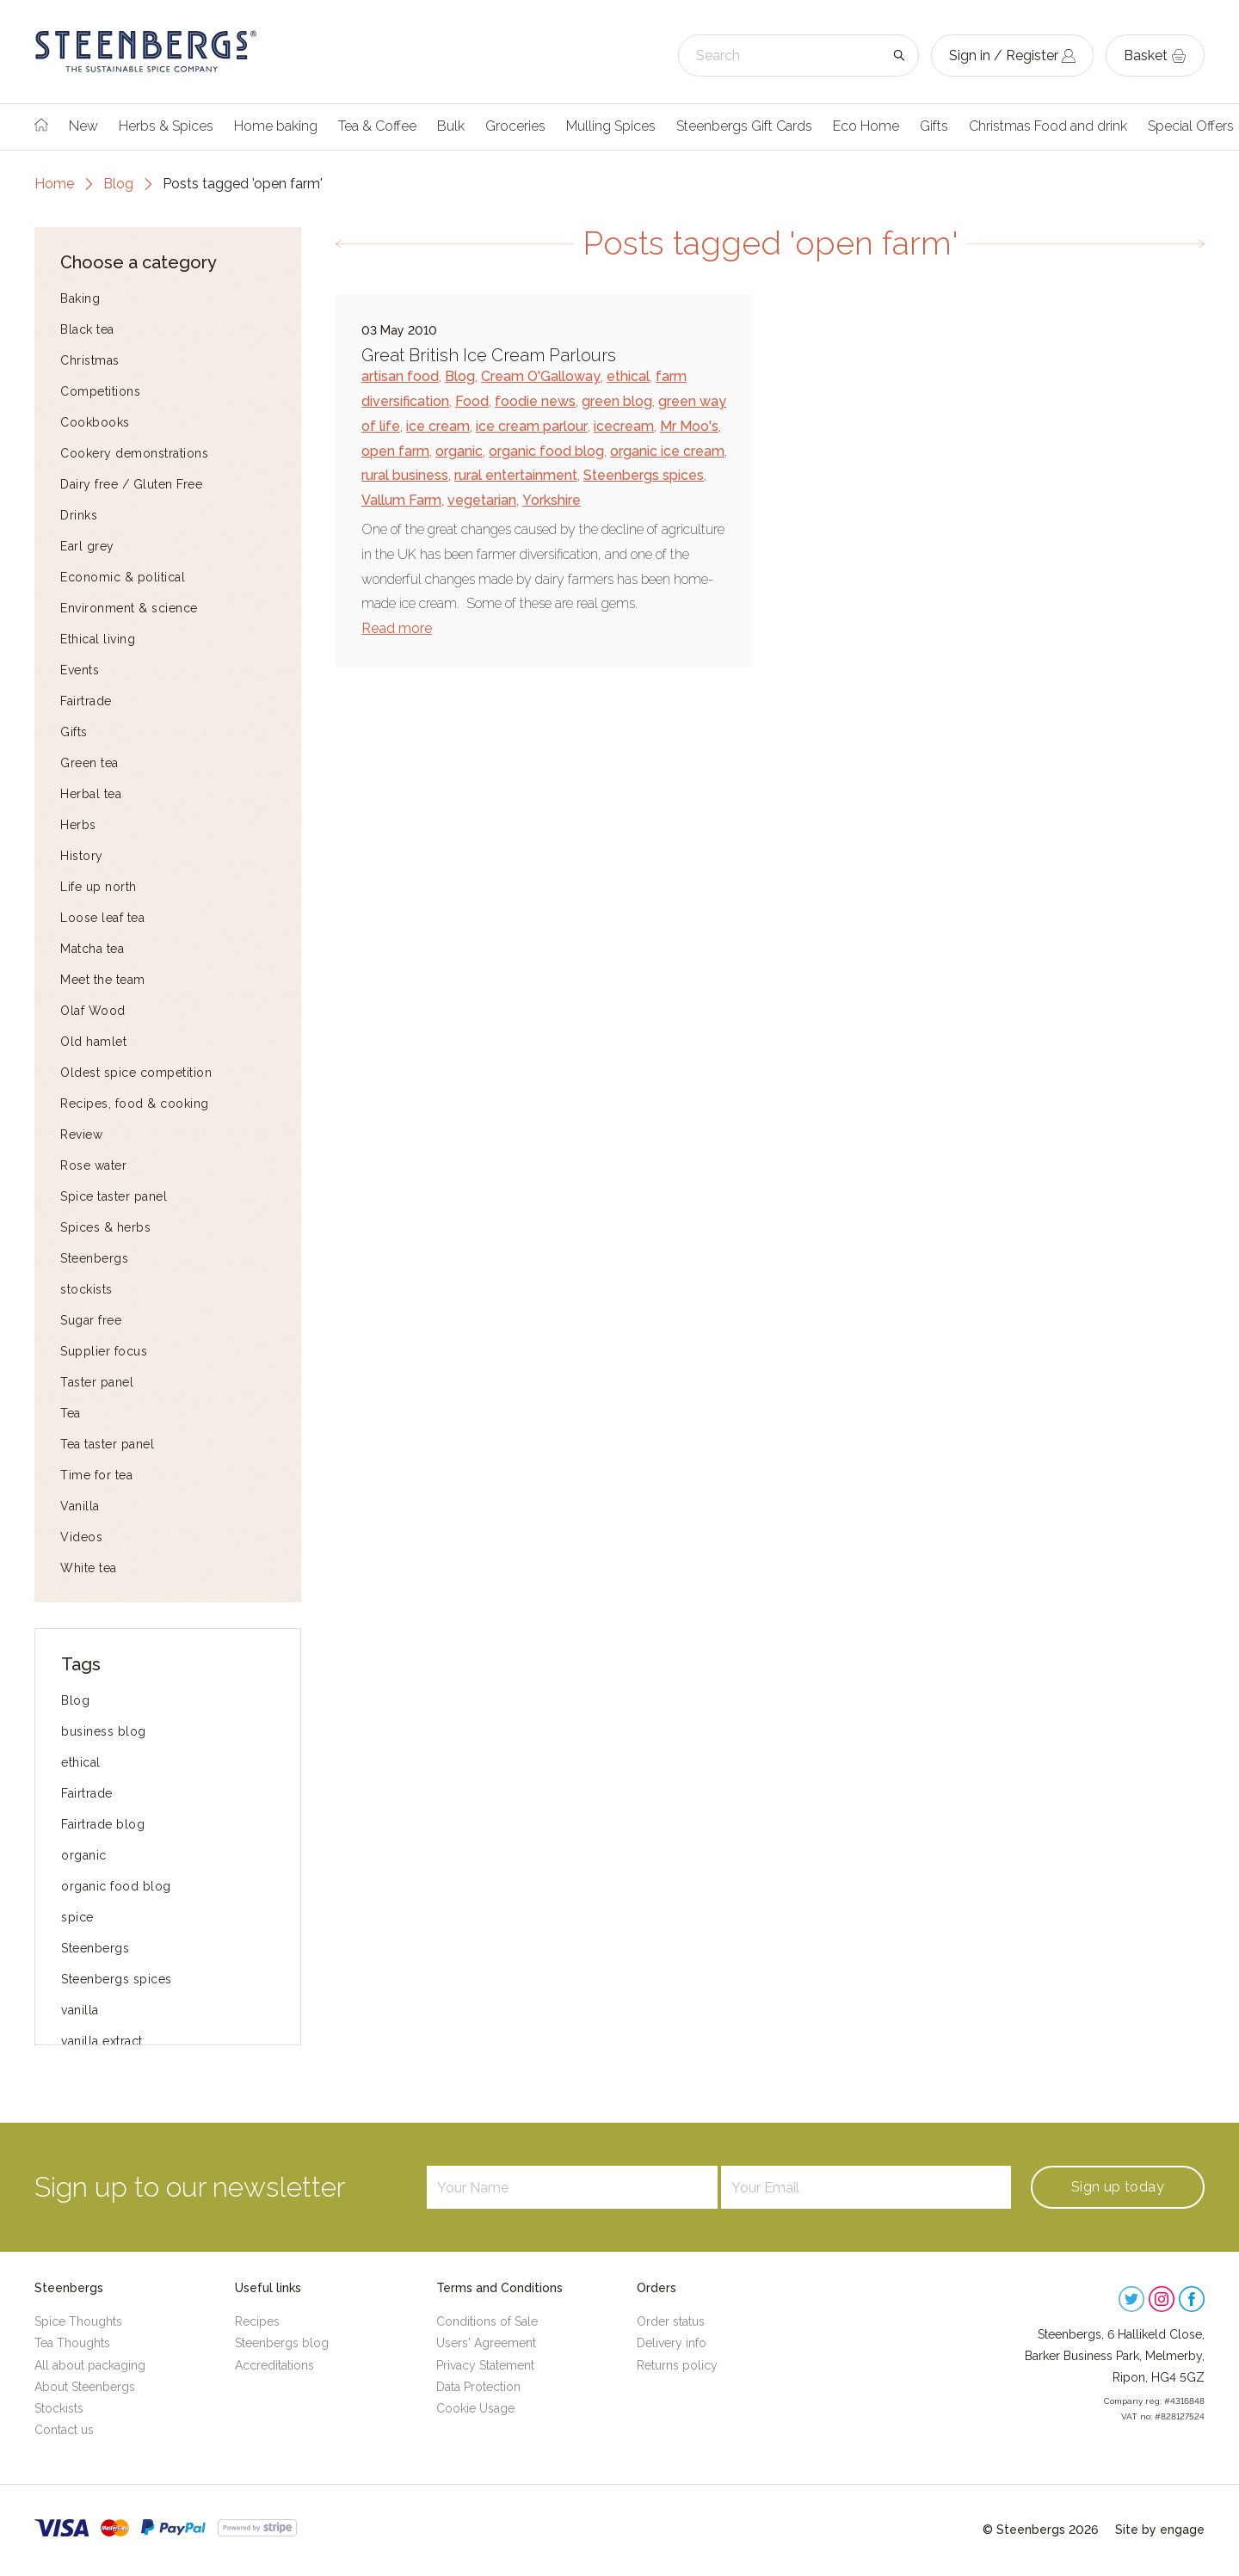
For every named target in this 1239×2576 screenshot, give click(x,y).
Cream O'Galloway (541, 376)
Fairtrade (86, 701)
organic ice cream (667, 451)
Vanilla (80, 1506)
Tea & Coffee (377, 126)
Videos (81, 1537)
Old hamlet (93, 1041)
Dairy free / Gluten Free (131, 484)
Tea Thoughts (72, 2343)
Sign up (1117, 2187)
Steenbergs (94, 1258)
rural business (404, 475)
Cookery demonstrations (134, 453)
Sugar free (90, 1320)
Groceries (515, 126)
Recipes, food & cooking (134, 1103)
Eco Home (866, 126)
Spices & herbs (105, 1227)
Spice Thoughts (78, 2321)
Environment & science (129, 608)
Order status (671, 2321)
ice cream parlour (532, 426)
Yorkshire (551, 500)
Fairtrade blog (103, 1824)
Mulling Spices (611, 126)
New (83, 126)
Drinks (78, 515)
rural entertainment (515, 475)
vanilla (80, 2010)
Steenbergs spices (116, 1979)
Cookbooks (95, 422)
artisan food (400, 376)
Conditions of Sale (487, 2321)
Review (81, 1134)
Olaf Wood (93, 1010)
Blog (118, 183)
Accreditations (274, 2365)
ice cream (438, 426)
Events (79, 670)
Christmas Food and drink (1048, 126)
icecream (624, 426)
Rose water (93, 1165)
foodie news (535, 401)
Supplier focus (103, 1351)
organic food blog (116, 1886)
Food (472, 401)
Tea (70, 1413)
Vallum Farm (401, 500)
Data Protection (478, 2387)
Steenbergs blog (282, 2343)
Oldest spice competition (136, 1072)
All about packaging (89, 2365)
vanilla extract (102, 2041)
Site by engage (1160, 2529)
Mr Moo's (689, 426)
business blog (103, 1731)
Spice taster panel (113, 1196)
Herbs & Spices (166, 126)
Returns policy (677, 2365)
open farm (395, 451)
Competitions (100, 391)
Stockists (58, 2408)
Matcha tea (92, 949)
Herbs (78, 825)
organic (84, 1855)
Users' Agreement (486, 2343)
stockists (86, 1289)
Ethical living (97, 639)
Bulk (451, 126)
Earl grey (87, 546)
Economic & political (122, 577)
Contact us (64, 2430)
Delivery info (671, 2343)
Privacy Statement (485, 2365)
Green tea (89, 763)
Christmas (90, 360)
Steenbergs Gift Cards (744, 126)
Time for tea (96, 1475)
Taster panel (96, 1382)
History (81, 856)
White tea (88, 1568)
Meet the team (102, 980)
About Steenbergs (84, 2387)
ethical (81, 1762)
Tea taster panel (107, 1444)
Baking (80, 298)
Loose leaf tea (102, 918)
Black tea (87, 329)
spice (77, 1917)
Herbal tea (90, 794)
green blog (617, 401)
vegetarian (481, 500)
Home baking (275, 126)
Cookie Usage (475, 2408)
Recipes (257, 2321)
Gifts (934, 126)
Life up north (98, 887)
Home (54, 183)
